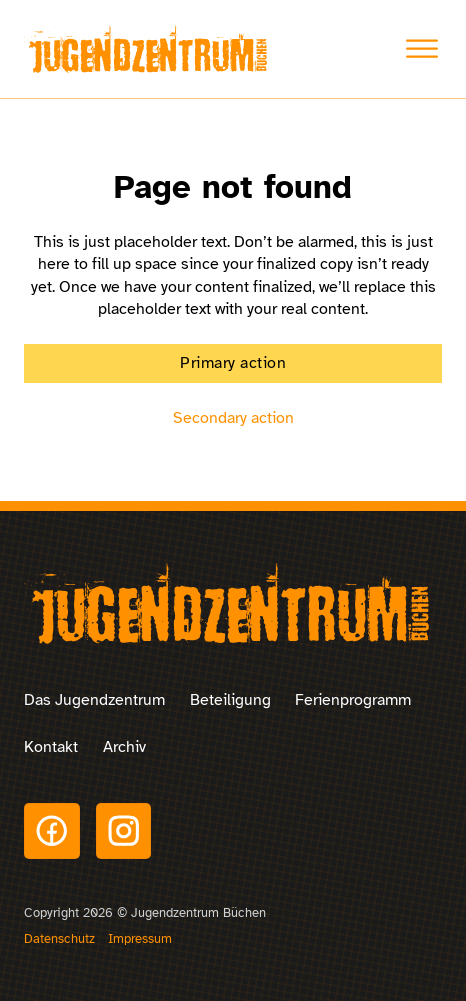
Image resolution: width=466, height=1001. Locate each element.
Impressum (140, 939)
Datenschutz (59, 939)
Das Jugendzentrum (94, 700)
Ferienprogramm (353, 700)
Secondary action (233, 418)
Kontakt (51, 747)
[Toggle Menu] (422, 49)
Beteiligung (230, 700)
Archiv (124, 747)
